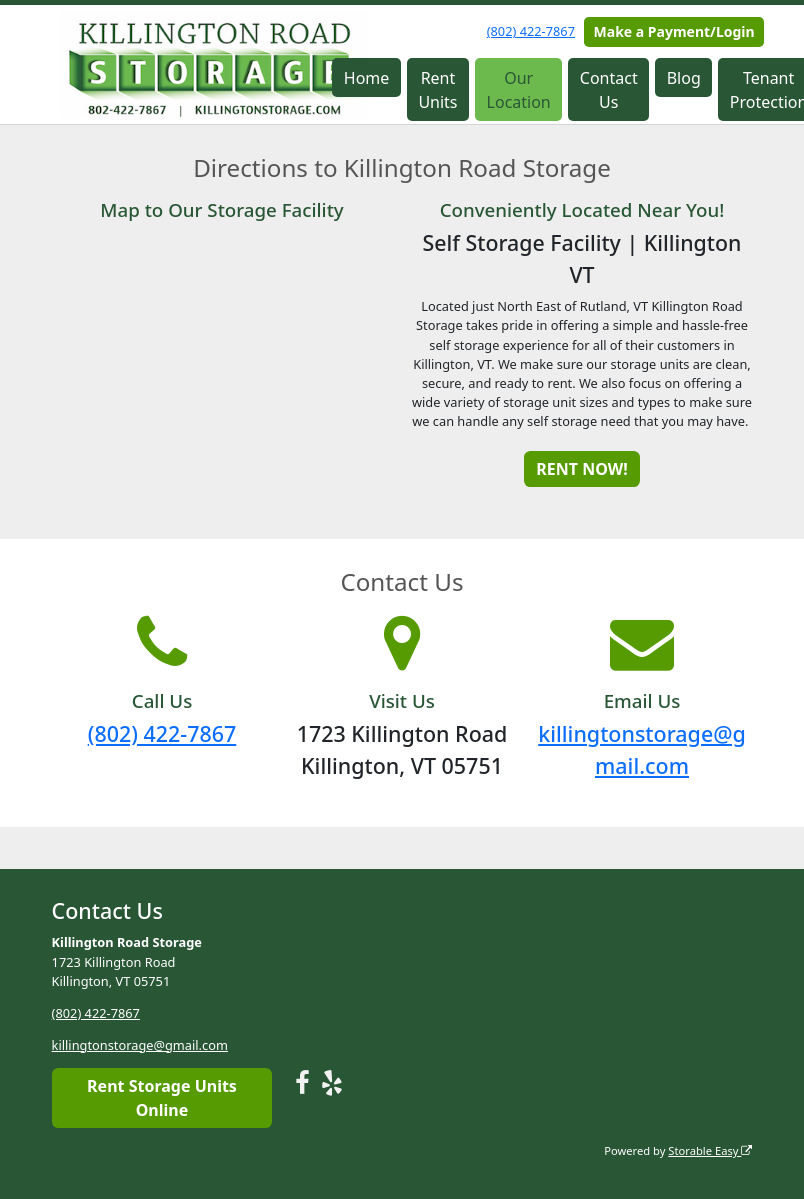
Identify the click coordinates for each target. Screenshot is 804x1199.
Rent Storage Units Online (162, 1098)
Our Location (519, 90)
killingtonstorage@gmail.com (140, 1045)
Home (367, 78)
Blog (684, 78)
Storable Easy (710, 1150)
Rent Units (437, 90)
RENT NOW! (581, 469)
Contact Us (609, 90)
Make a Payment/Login (674, 31)
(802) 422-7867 (531, 31)
